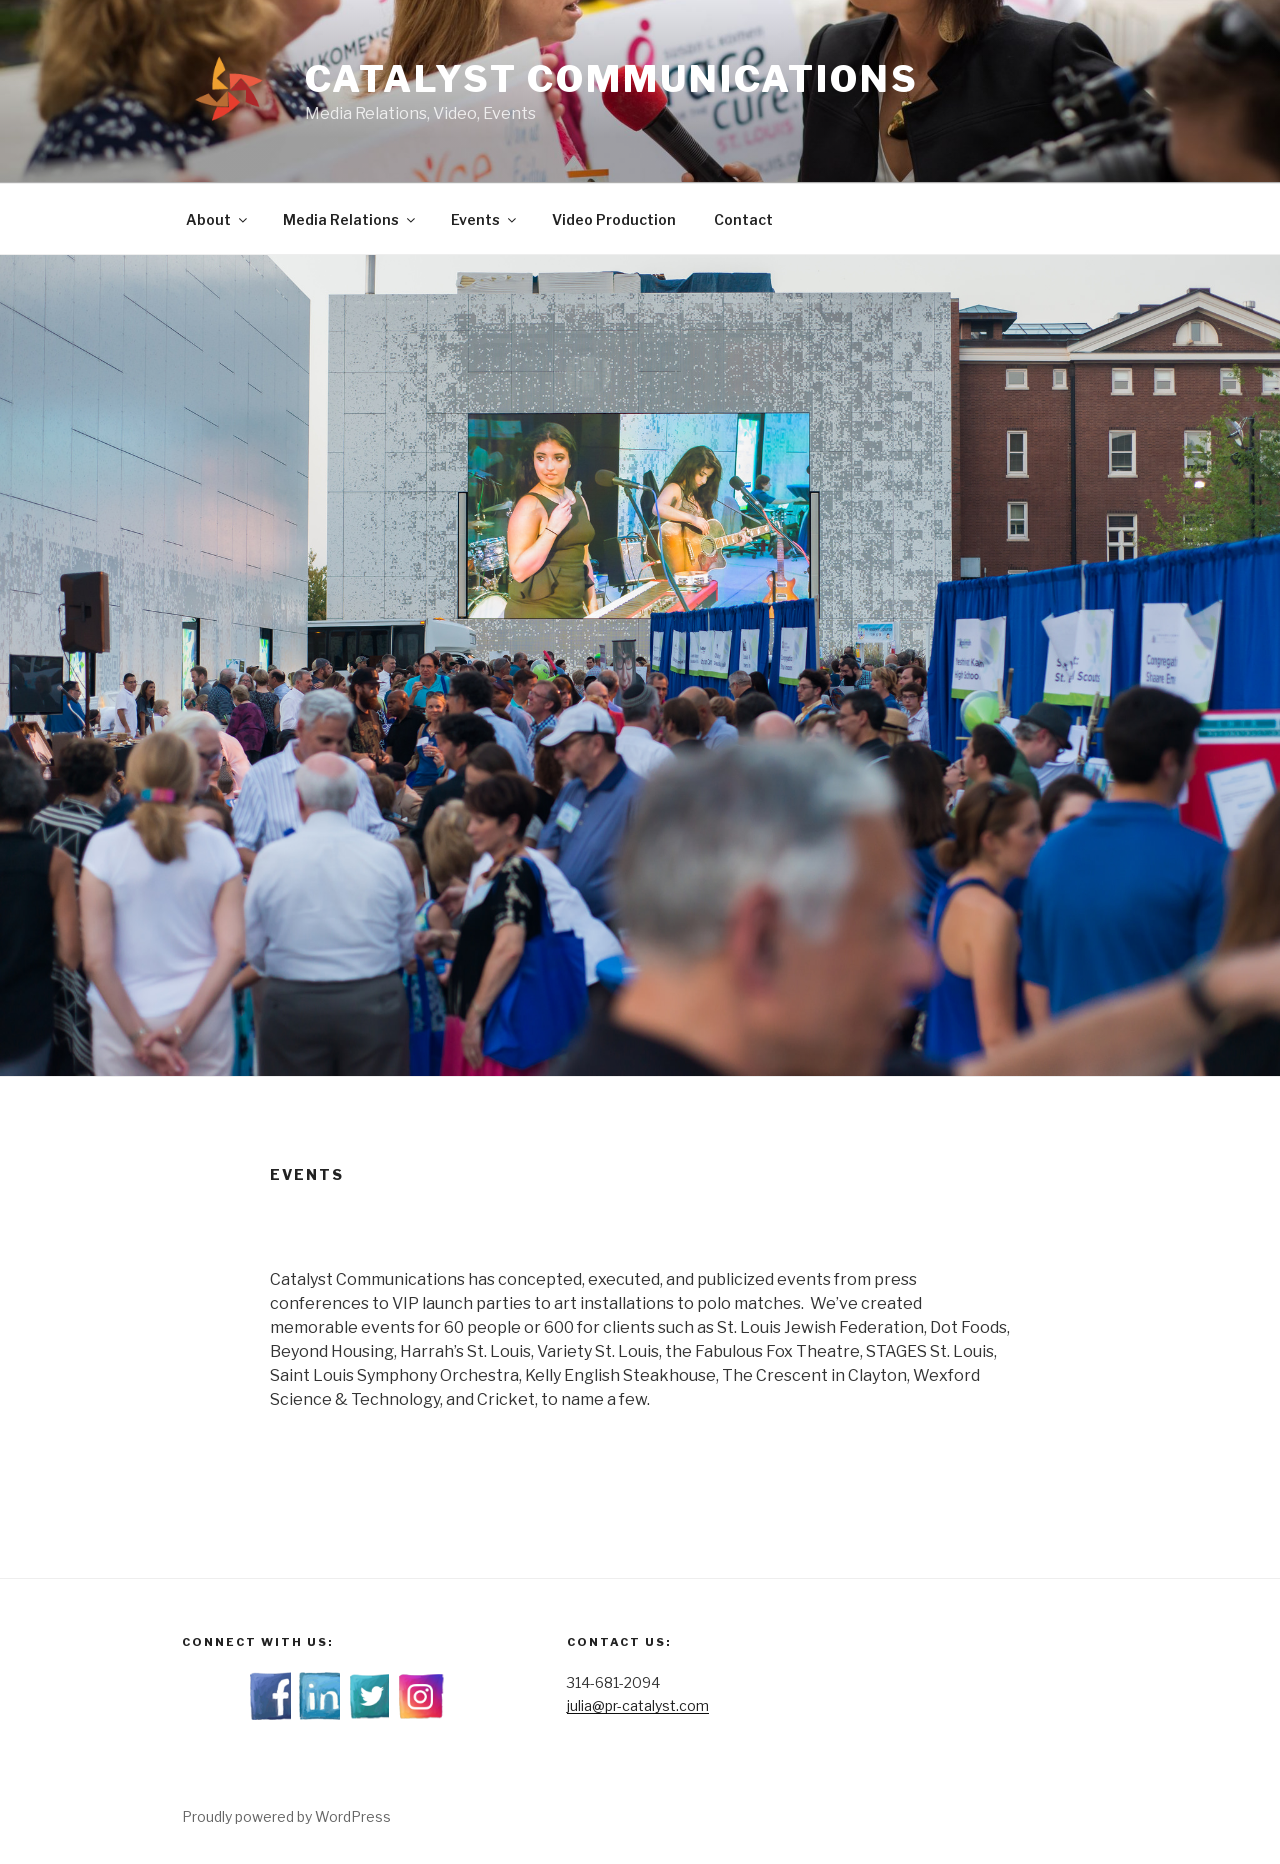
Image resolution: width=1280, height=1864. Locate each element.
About (218, 219)
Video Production (614, 219)
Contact (743, 219)
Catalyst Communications (612, 79)
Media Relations (350, 219)
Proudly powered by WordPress (286, 1816)
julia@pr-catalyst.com (638, 1705)
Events (485, 219)
